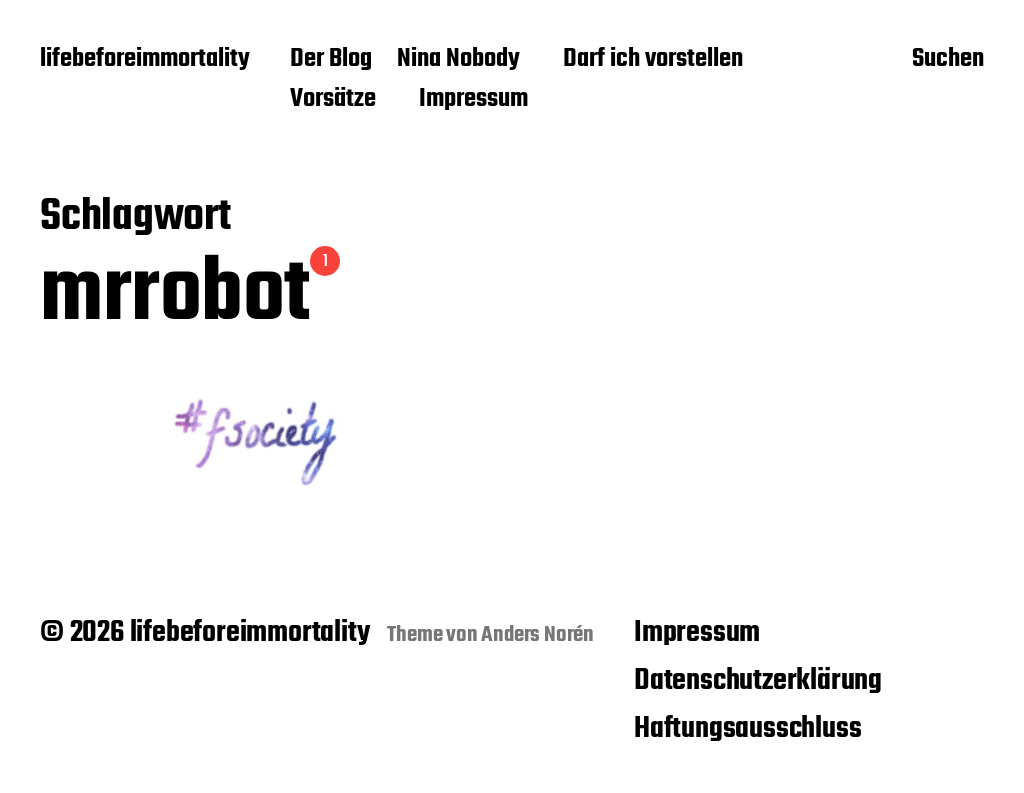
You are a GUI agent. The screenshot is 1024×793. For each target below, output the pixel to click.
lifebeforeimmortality (145, 60)
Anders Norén (537, 635)
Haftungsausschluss (747, 729)
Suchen (948, 61)
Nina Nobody (458, 60)
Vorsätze (333, 100)
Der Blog (331, 60)
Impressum (473, 100)
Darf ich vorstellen (653, 60)
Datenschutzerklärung (758, 681)
